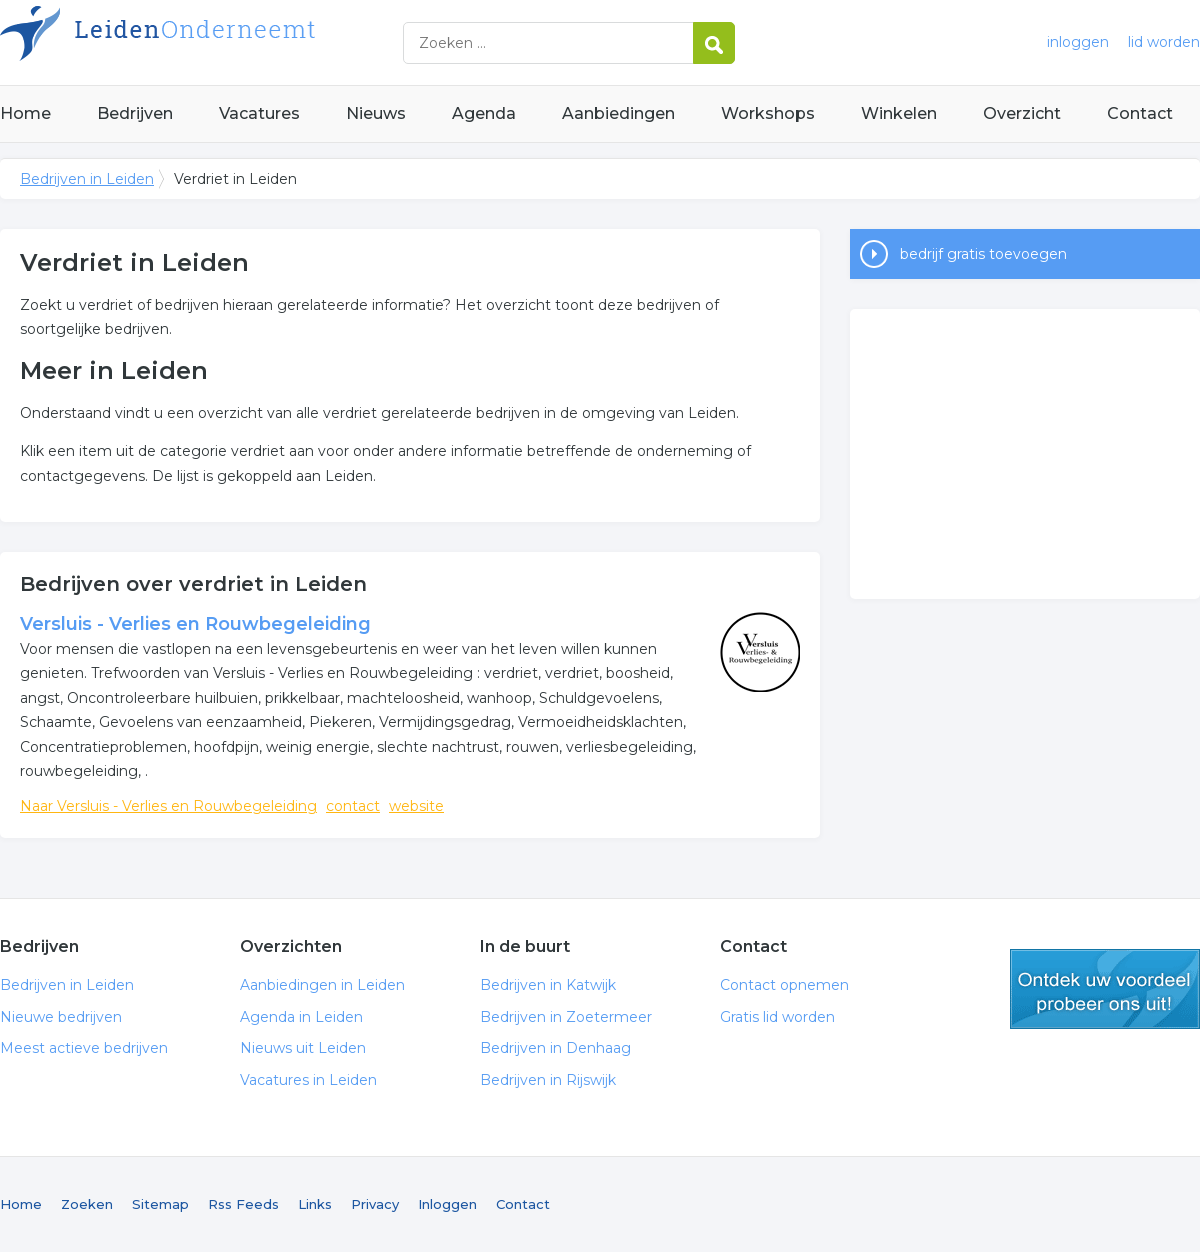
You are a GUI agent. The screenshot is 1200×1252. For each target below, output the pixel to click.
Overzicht (1022, 113)
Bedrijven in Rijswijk (548, 1080)
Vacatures (259, 113)
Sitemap (160, 1204)
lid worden (1164, 42)
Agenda (484, 113)
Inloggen (447, 1204)
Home (25, 113)
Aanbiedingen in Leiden (322, 985)
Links (315, 1204)
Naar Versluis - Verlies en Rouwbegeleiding (168, 806)
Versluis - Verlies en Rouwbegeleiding (195, 624)
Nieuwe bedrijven (61, 1017)
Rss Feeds (243, 1204)
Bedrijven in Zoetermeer (566, 1017)
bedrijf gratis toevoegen (983, 254)
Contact (1140, 113)
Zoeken (87, 1204)
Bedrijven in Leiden (250, 42)
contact (353, 806)
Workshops (768, 113)
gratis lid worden (1105, 989)
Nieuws (376, 113)
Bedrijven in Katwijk (548, 985)
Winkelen (899, 113)
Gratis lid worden (777, 1017)
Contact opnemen (784, 985)
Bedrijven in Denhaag (555, 1048)
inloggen (1078, 42)
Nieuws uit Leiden (303, 1048)
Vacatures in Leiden (308, 1080)
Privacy (375, 1204)
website (416, 806)
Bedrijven (135, 113)
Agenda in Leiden (301, 1017)
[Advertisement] (1025, 454)
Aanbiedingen (618, 113)
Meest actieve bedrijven (84, 1048)
